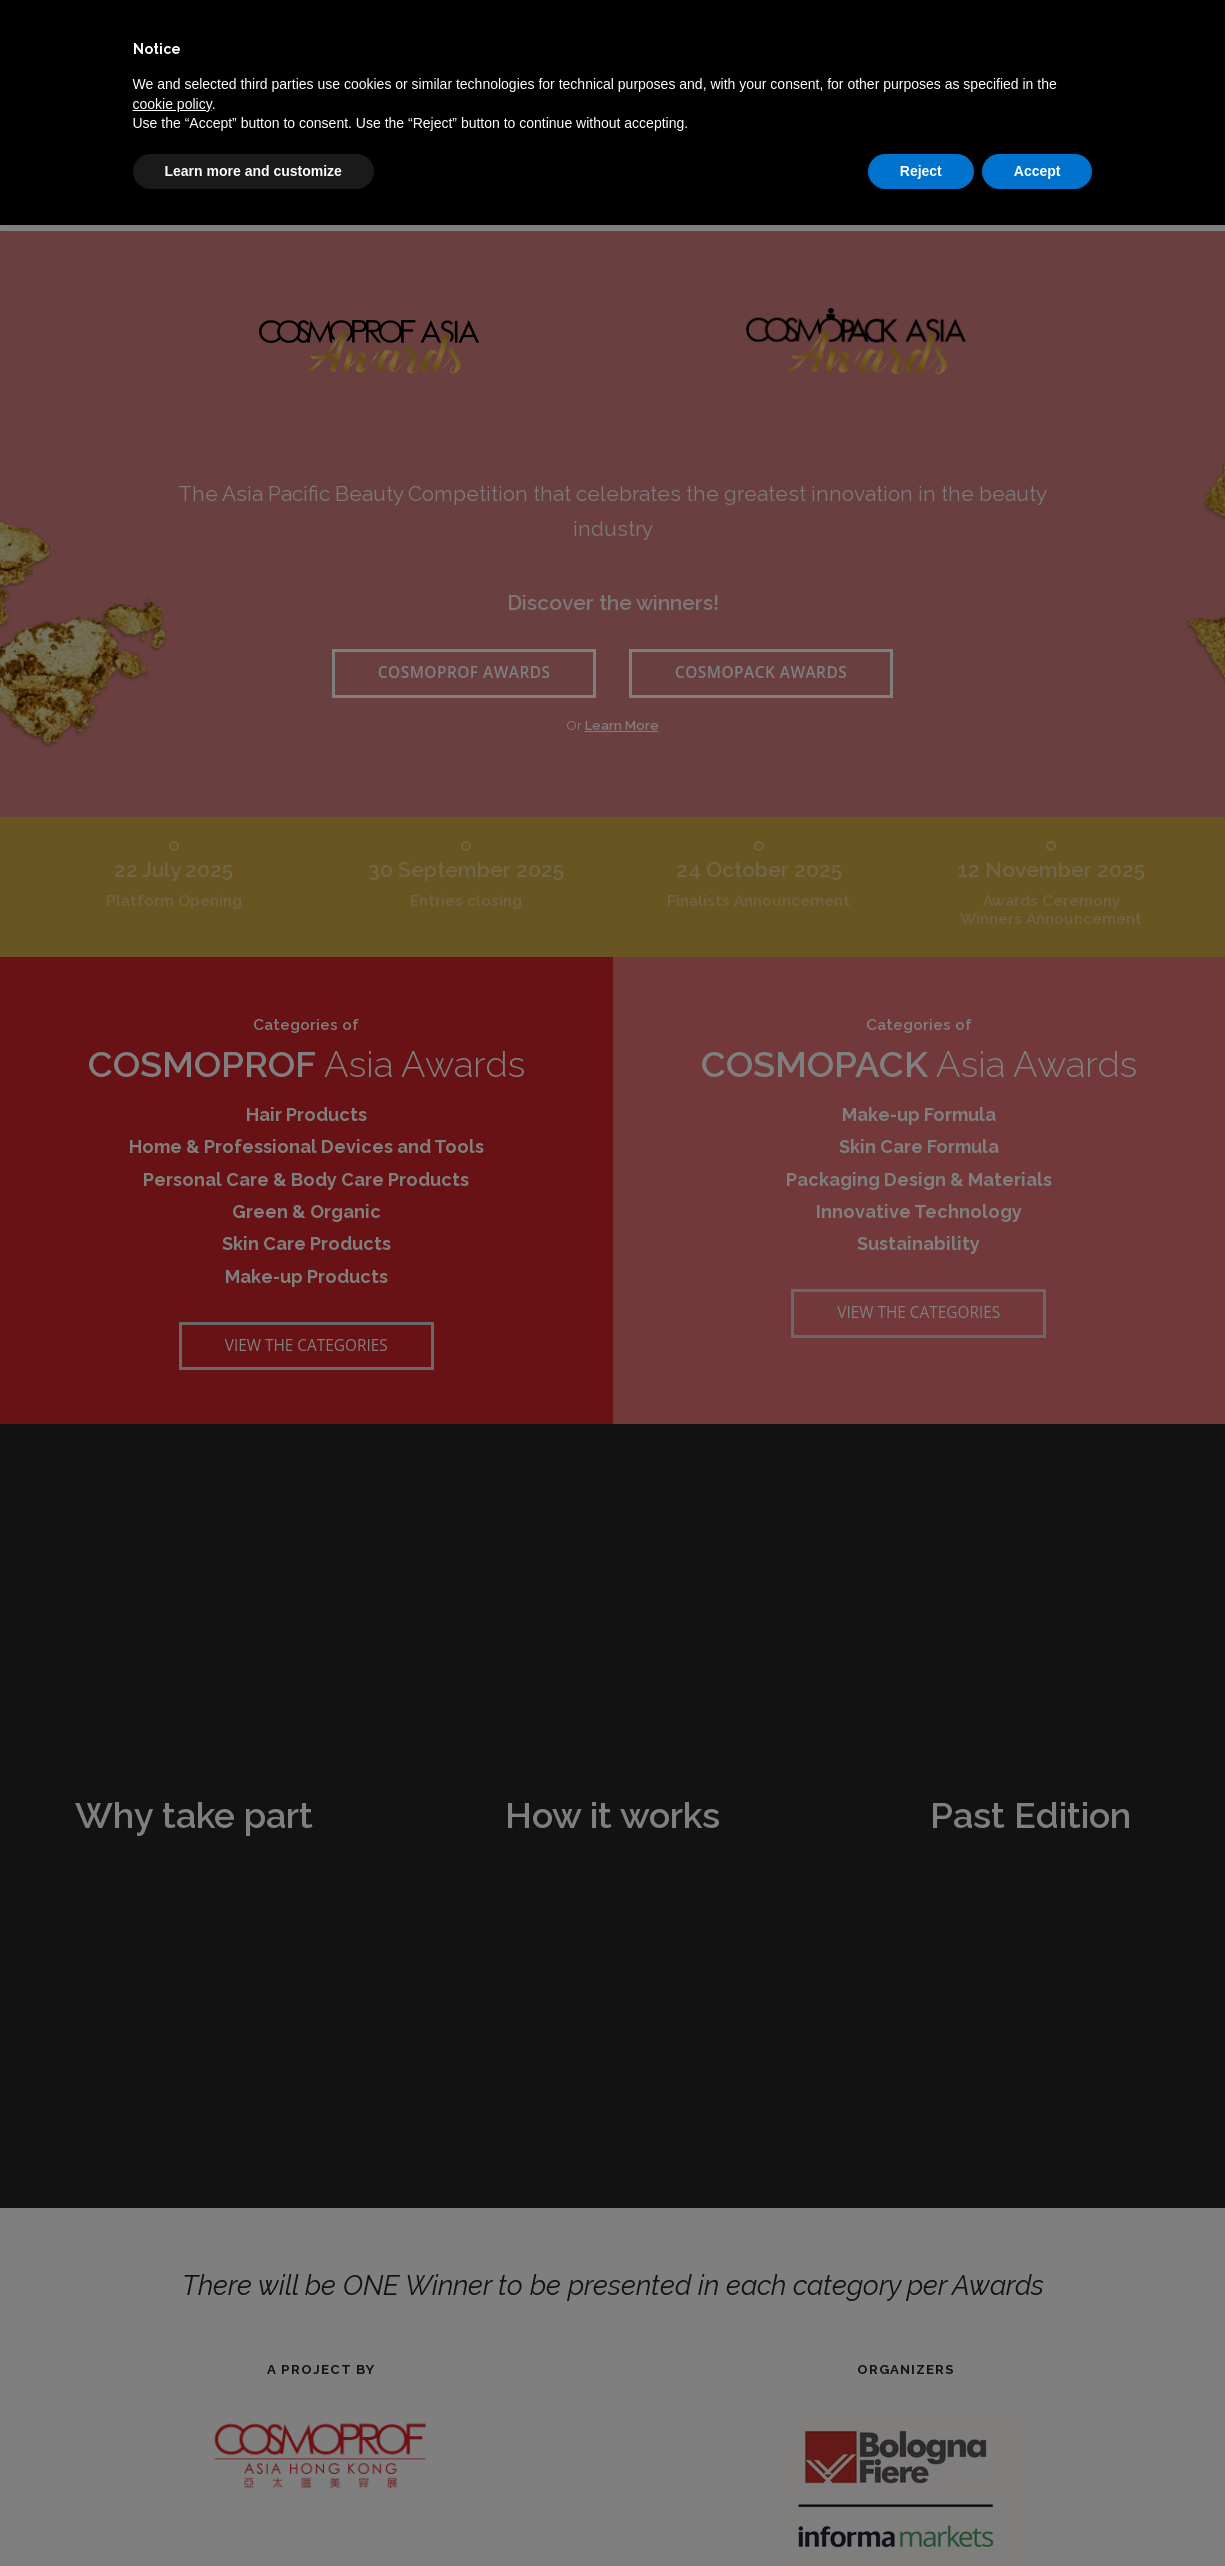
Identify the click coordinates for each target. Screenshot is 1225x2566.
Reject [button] (921, 171)
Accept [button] (1037, 171)
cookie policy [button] (172, 104)
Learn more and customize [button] (253, 171)
